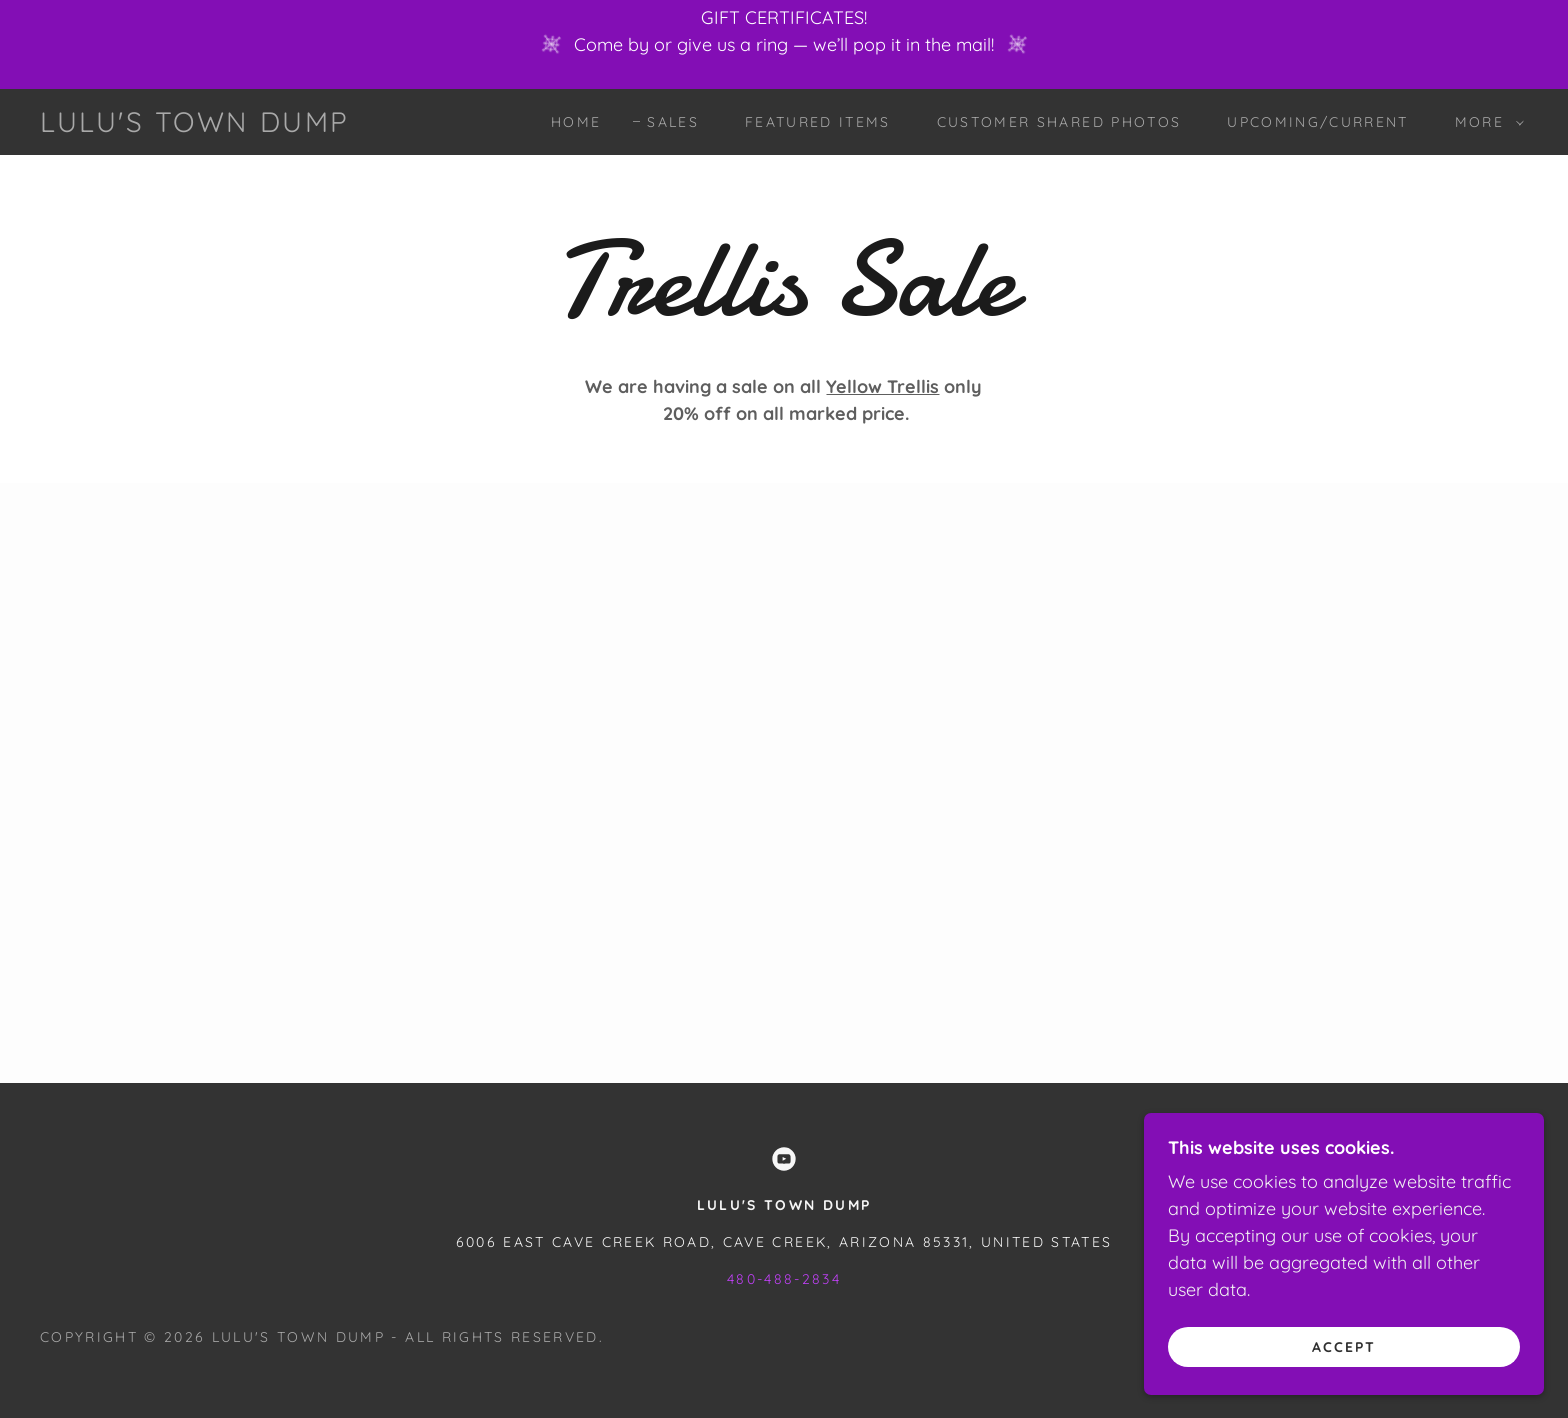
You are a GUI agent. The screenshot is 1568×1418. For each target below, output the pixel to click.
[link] (195, 125)
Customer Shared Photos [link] (1059, 122)
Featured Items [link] (818, 122)
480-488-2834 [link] (784, 1279)
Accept (1344, 1346)
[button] (1484, 122)
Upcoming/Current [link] (1317, 122)
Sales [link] (673, 122)
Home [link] (576, 122)
